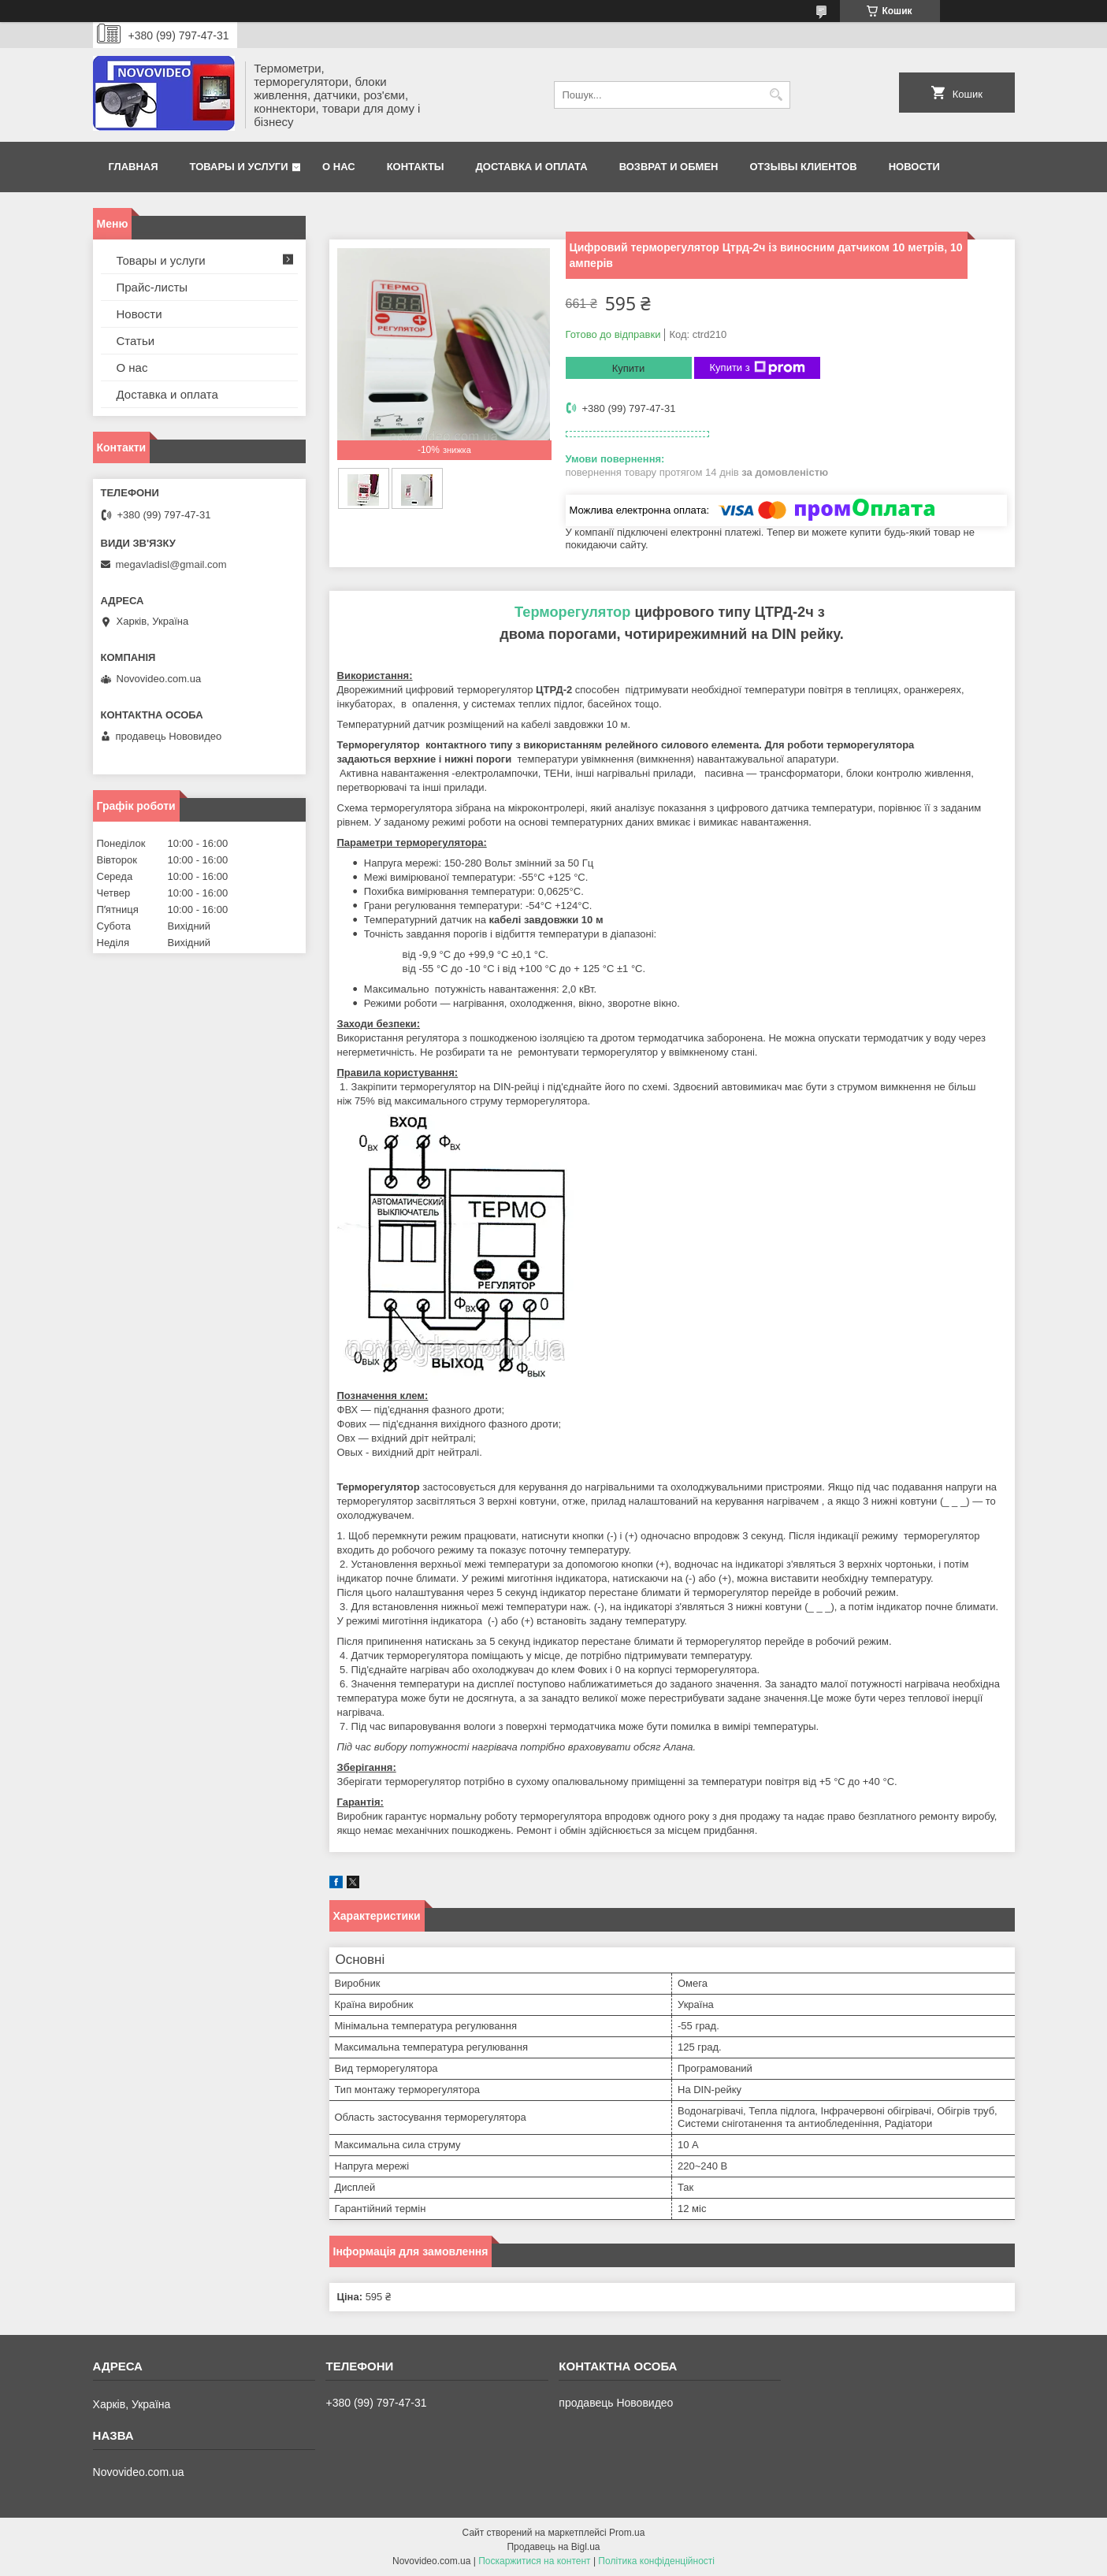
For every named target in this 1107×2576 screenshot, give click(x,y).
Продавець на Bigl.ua (553, 2546)
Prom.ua (627, 2532)
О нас (338, 167)
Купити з (757, 368)
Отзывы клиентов (802, 167)
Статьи (136, 340)
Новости (914, 167)
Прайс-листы (152, 287)
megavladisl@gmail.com (171, 564)
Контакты (415, 167)
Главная (133, 167)
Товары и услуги (239, 167)
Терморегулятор (572, 612)
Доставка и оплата (532, 167)
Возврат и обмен (669, 167)
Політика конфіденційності (656, 2561)
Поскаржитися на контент (534, 2561)
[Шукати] (776, 95)
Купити (628, 368)
